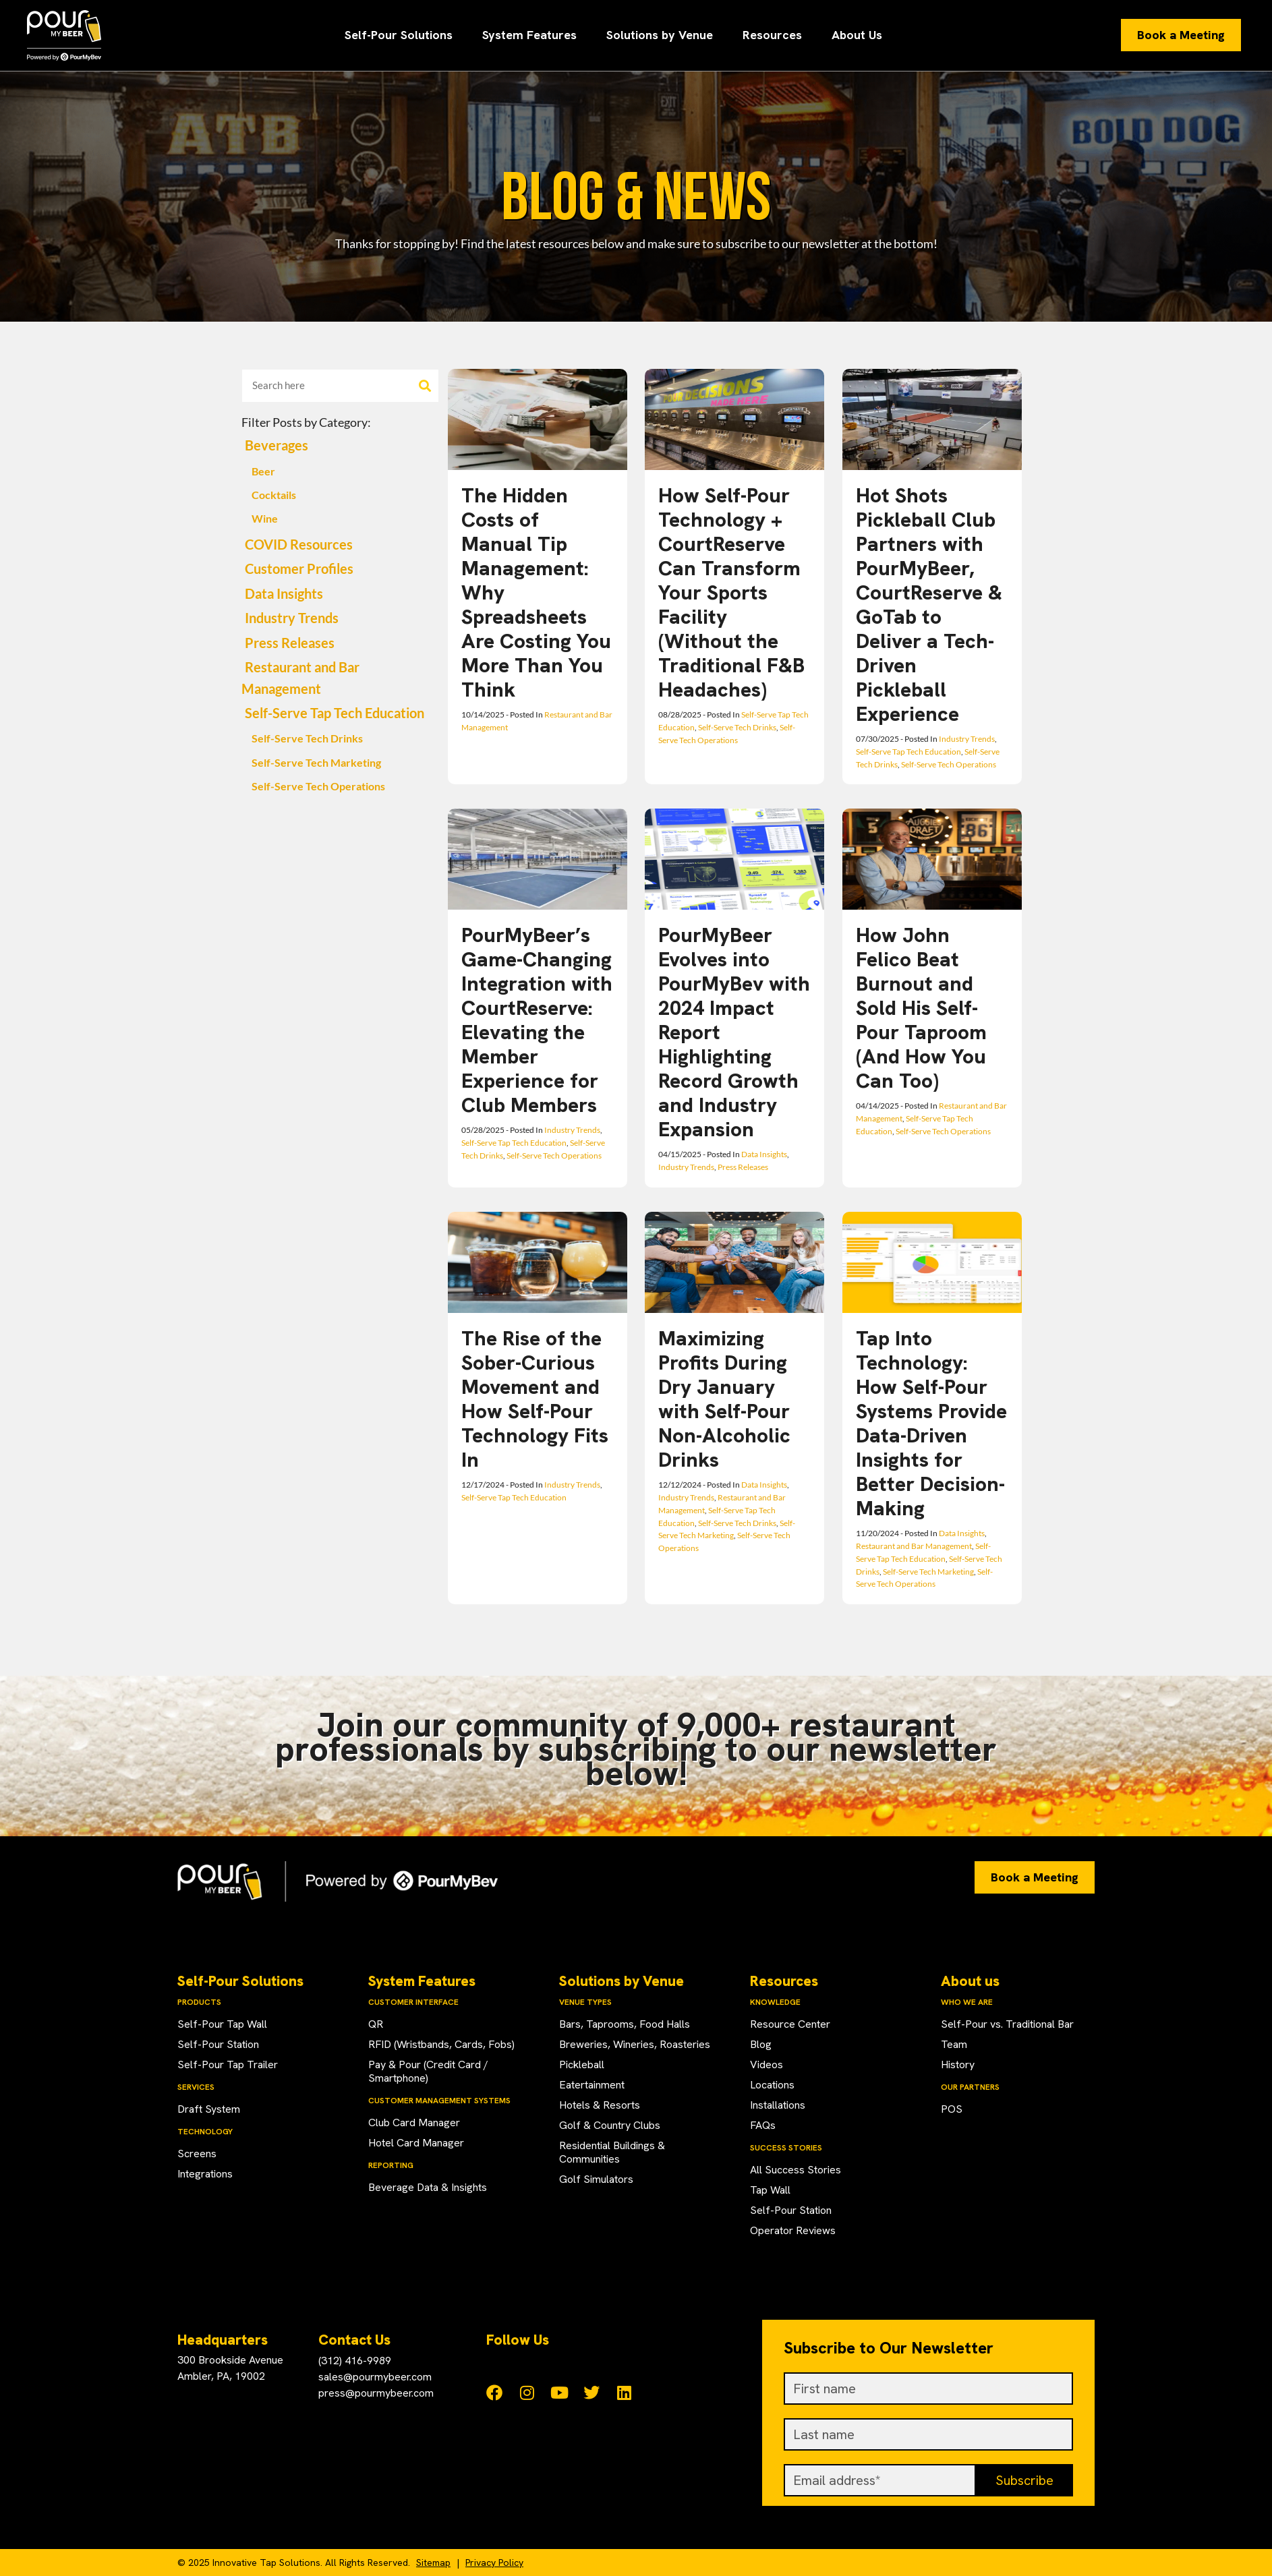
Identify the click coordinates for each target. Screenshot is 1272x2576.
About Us (857, 34)
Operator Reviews (793, 2230)
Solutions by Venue (659, 34)
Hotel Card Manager (416, 2143)
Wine (265, 519)
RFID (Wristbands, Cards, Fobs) (441, 2044)
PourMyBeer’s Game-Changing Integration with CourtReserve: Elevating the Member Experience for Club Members (536, 1020)
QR (375, 2024)
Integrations (205, 2174)
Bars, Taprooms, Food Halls (624, 2024)
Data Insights (284, 594)
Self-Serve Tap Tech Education (334, 713)
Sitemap (433, 2562)
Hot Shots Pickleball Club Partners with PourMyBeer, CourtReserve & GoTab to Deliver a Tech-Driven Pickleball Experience (929, 604)
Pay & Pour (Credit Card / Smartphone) (428, 2071)
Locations (772, 2085)
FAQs (763, 2125)
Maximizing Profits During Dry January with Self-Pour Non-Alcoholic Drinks (724, 1399)
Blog (761, 2044)
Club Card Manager (414, 2122)
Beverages (276, 445)
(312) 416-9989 (354, 2360)
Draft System (208, 2109)
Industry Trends (292, 618)
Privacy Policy (494, 2562)
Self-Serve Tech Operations (318, 786)
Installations (777, 2105)
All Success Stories (795, 2170)
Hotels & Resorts (599, 2105)
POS (951, 2109)
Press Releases (290, 643)
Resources (772, 34)
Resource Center (790, 2024)
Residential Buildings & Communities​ (612, 2152)
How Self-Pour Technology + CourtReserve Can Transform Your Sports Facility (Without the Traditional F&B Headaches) (731, 592)
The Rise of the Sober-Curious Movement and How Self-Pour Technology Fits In (534, 1399)
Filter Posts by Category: (306, 422)
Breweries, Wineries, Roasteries (634, 2044)
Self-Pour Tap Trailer (227, 2064)
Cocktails (274, 495)
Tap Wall (770, 2190)
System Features (529, 34)
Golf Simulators (596, 2179)
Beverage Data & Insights (427, 2187)
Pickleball (581, 2064)
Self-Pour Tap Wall (222, 2024)
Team (954, 2044)
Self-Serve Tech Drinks (307, 738)
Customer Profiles (299, 569)
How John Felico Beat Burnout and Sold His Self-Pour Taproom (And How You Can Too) (921, 1008)
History (958, 2064)
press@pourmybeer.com (376, 2393)
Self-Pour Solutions (399, 34)
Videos (766, 2064)
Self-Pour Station (218, 2044)
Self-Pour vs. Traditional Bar (1007, 2024)
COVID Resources (299, 544)
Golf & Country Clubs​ (609, 2125)
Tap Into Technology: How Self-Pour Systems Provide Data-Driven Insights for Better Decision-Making (931, 1423)
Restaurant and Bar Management (914, 1546)
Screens (196, 2153)
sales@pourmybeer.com (375, 2377)
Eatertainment (592, 2085)
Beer (263, 471)
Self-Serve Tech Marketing (316, 763)
